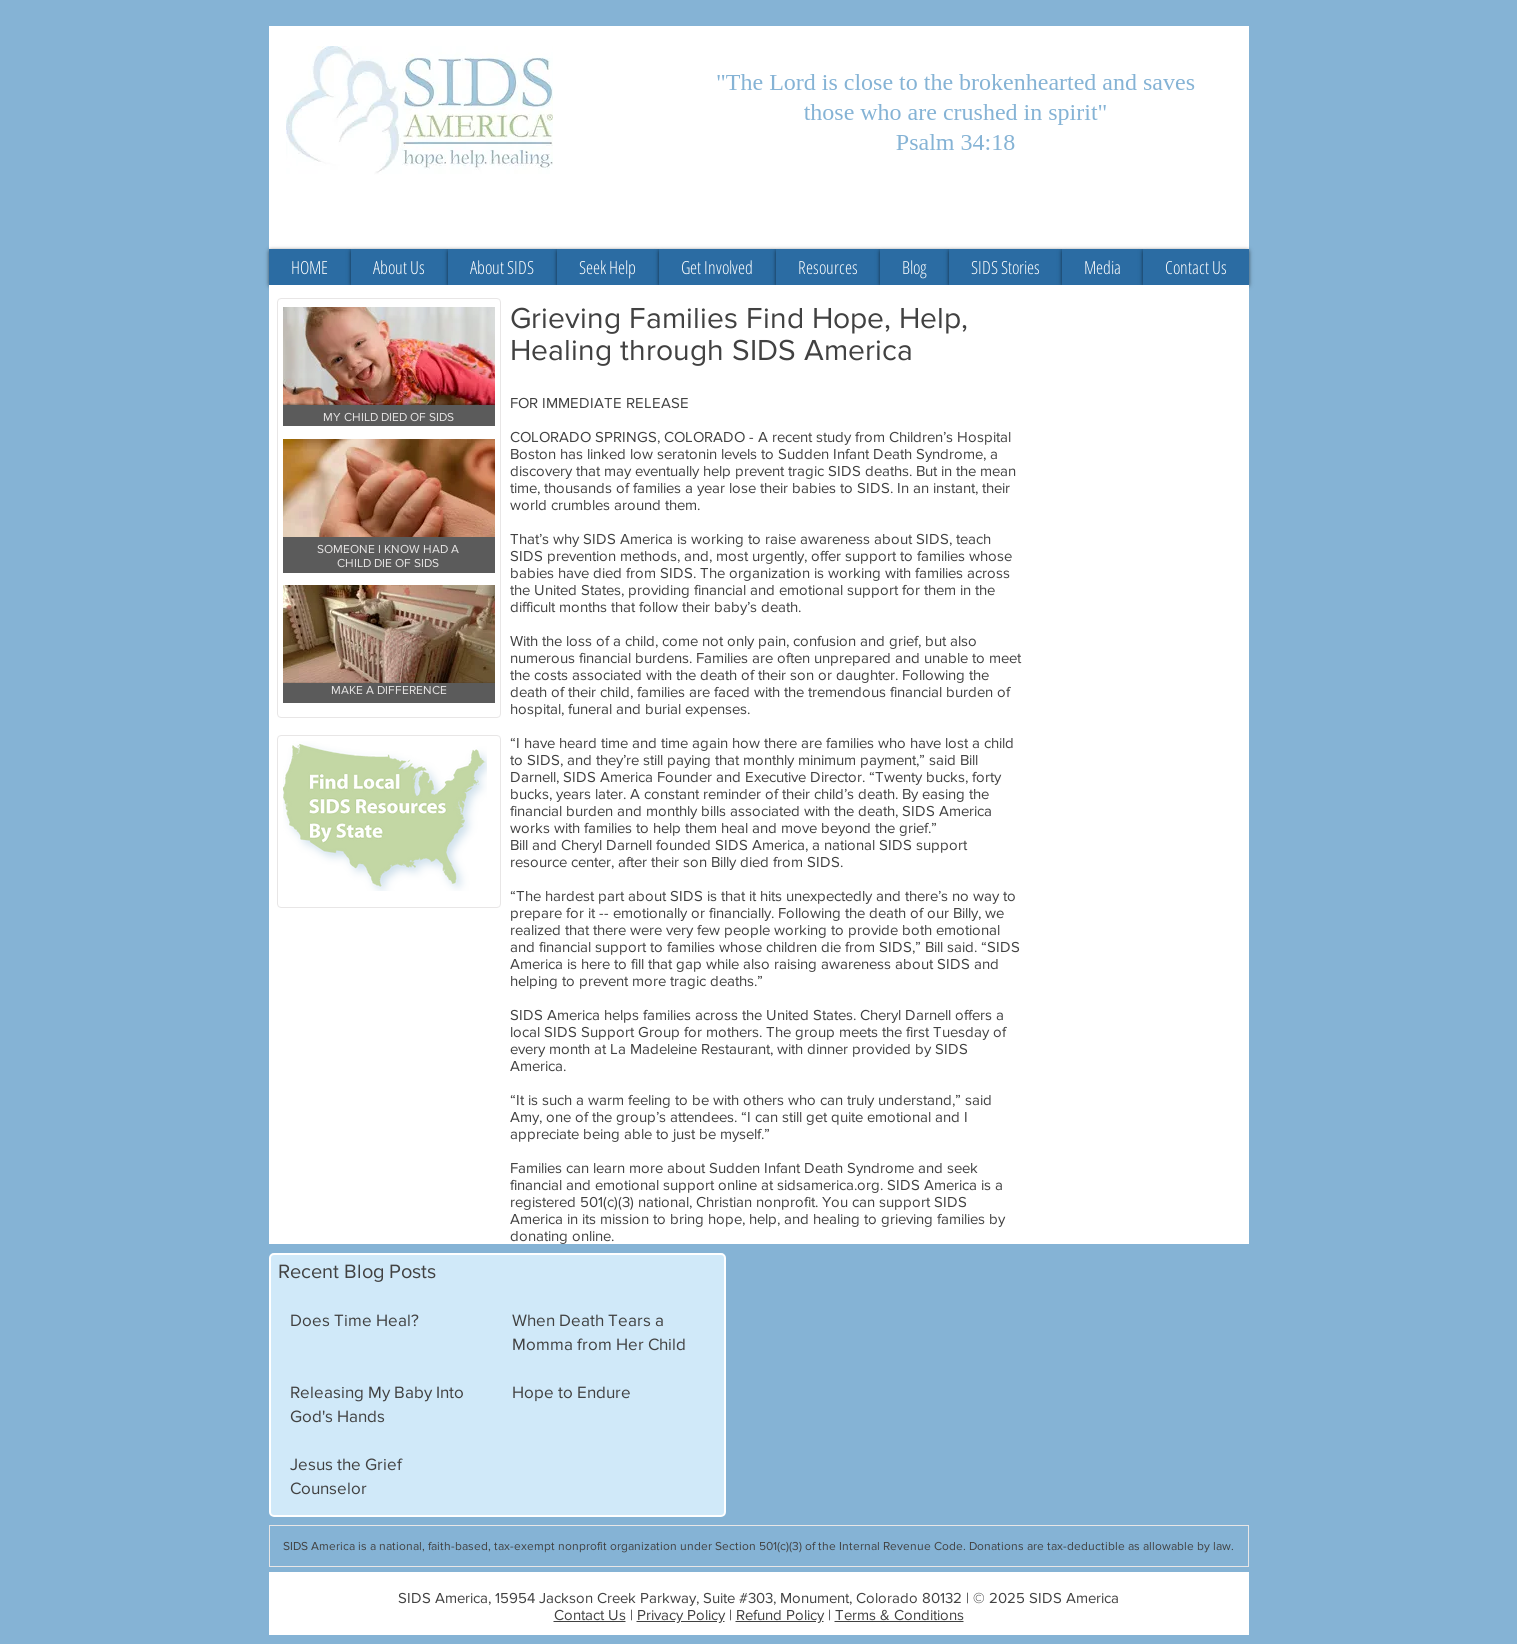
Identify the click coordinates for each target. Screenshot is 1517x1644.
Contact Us (590, 1614)
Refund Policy (780, 1614)
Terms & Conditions (899, 1614)
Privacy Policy (681, 1614)
